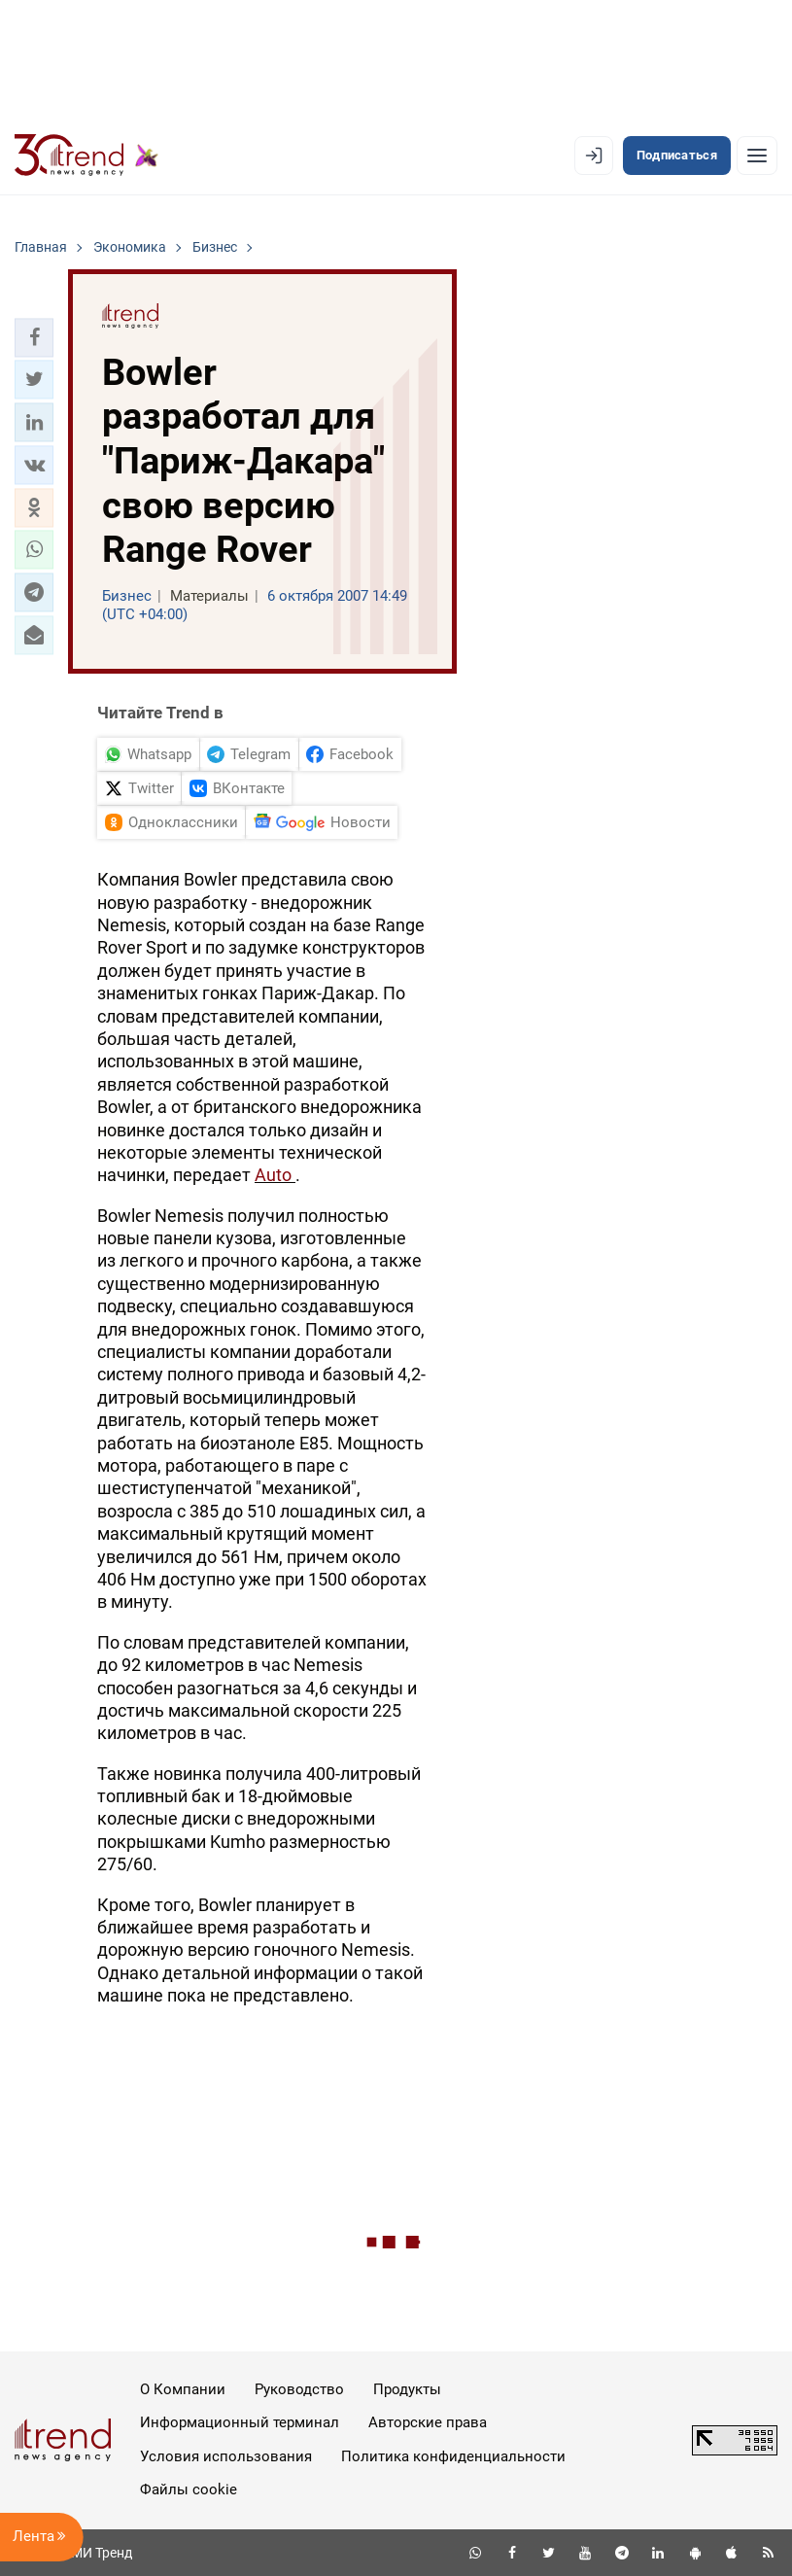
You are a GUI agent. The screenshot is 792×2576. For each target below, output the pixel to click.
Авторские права (427, 2422)
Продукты (407, 2389)
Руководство (299, 2389)
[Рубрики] (757, 155)
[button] (34, 337)
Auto (275, 1175)
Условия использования (226, 2456)
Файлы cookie (188, 2489)
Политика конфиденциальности (453, 2456)
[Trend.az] (86, 155)
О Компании (182, 2389)
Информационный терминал (239, 2422)
